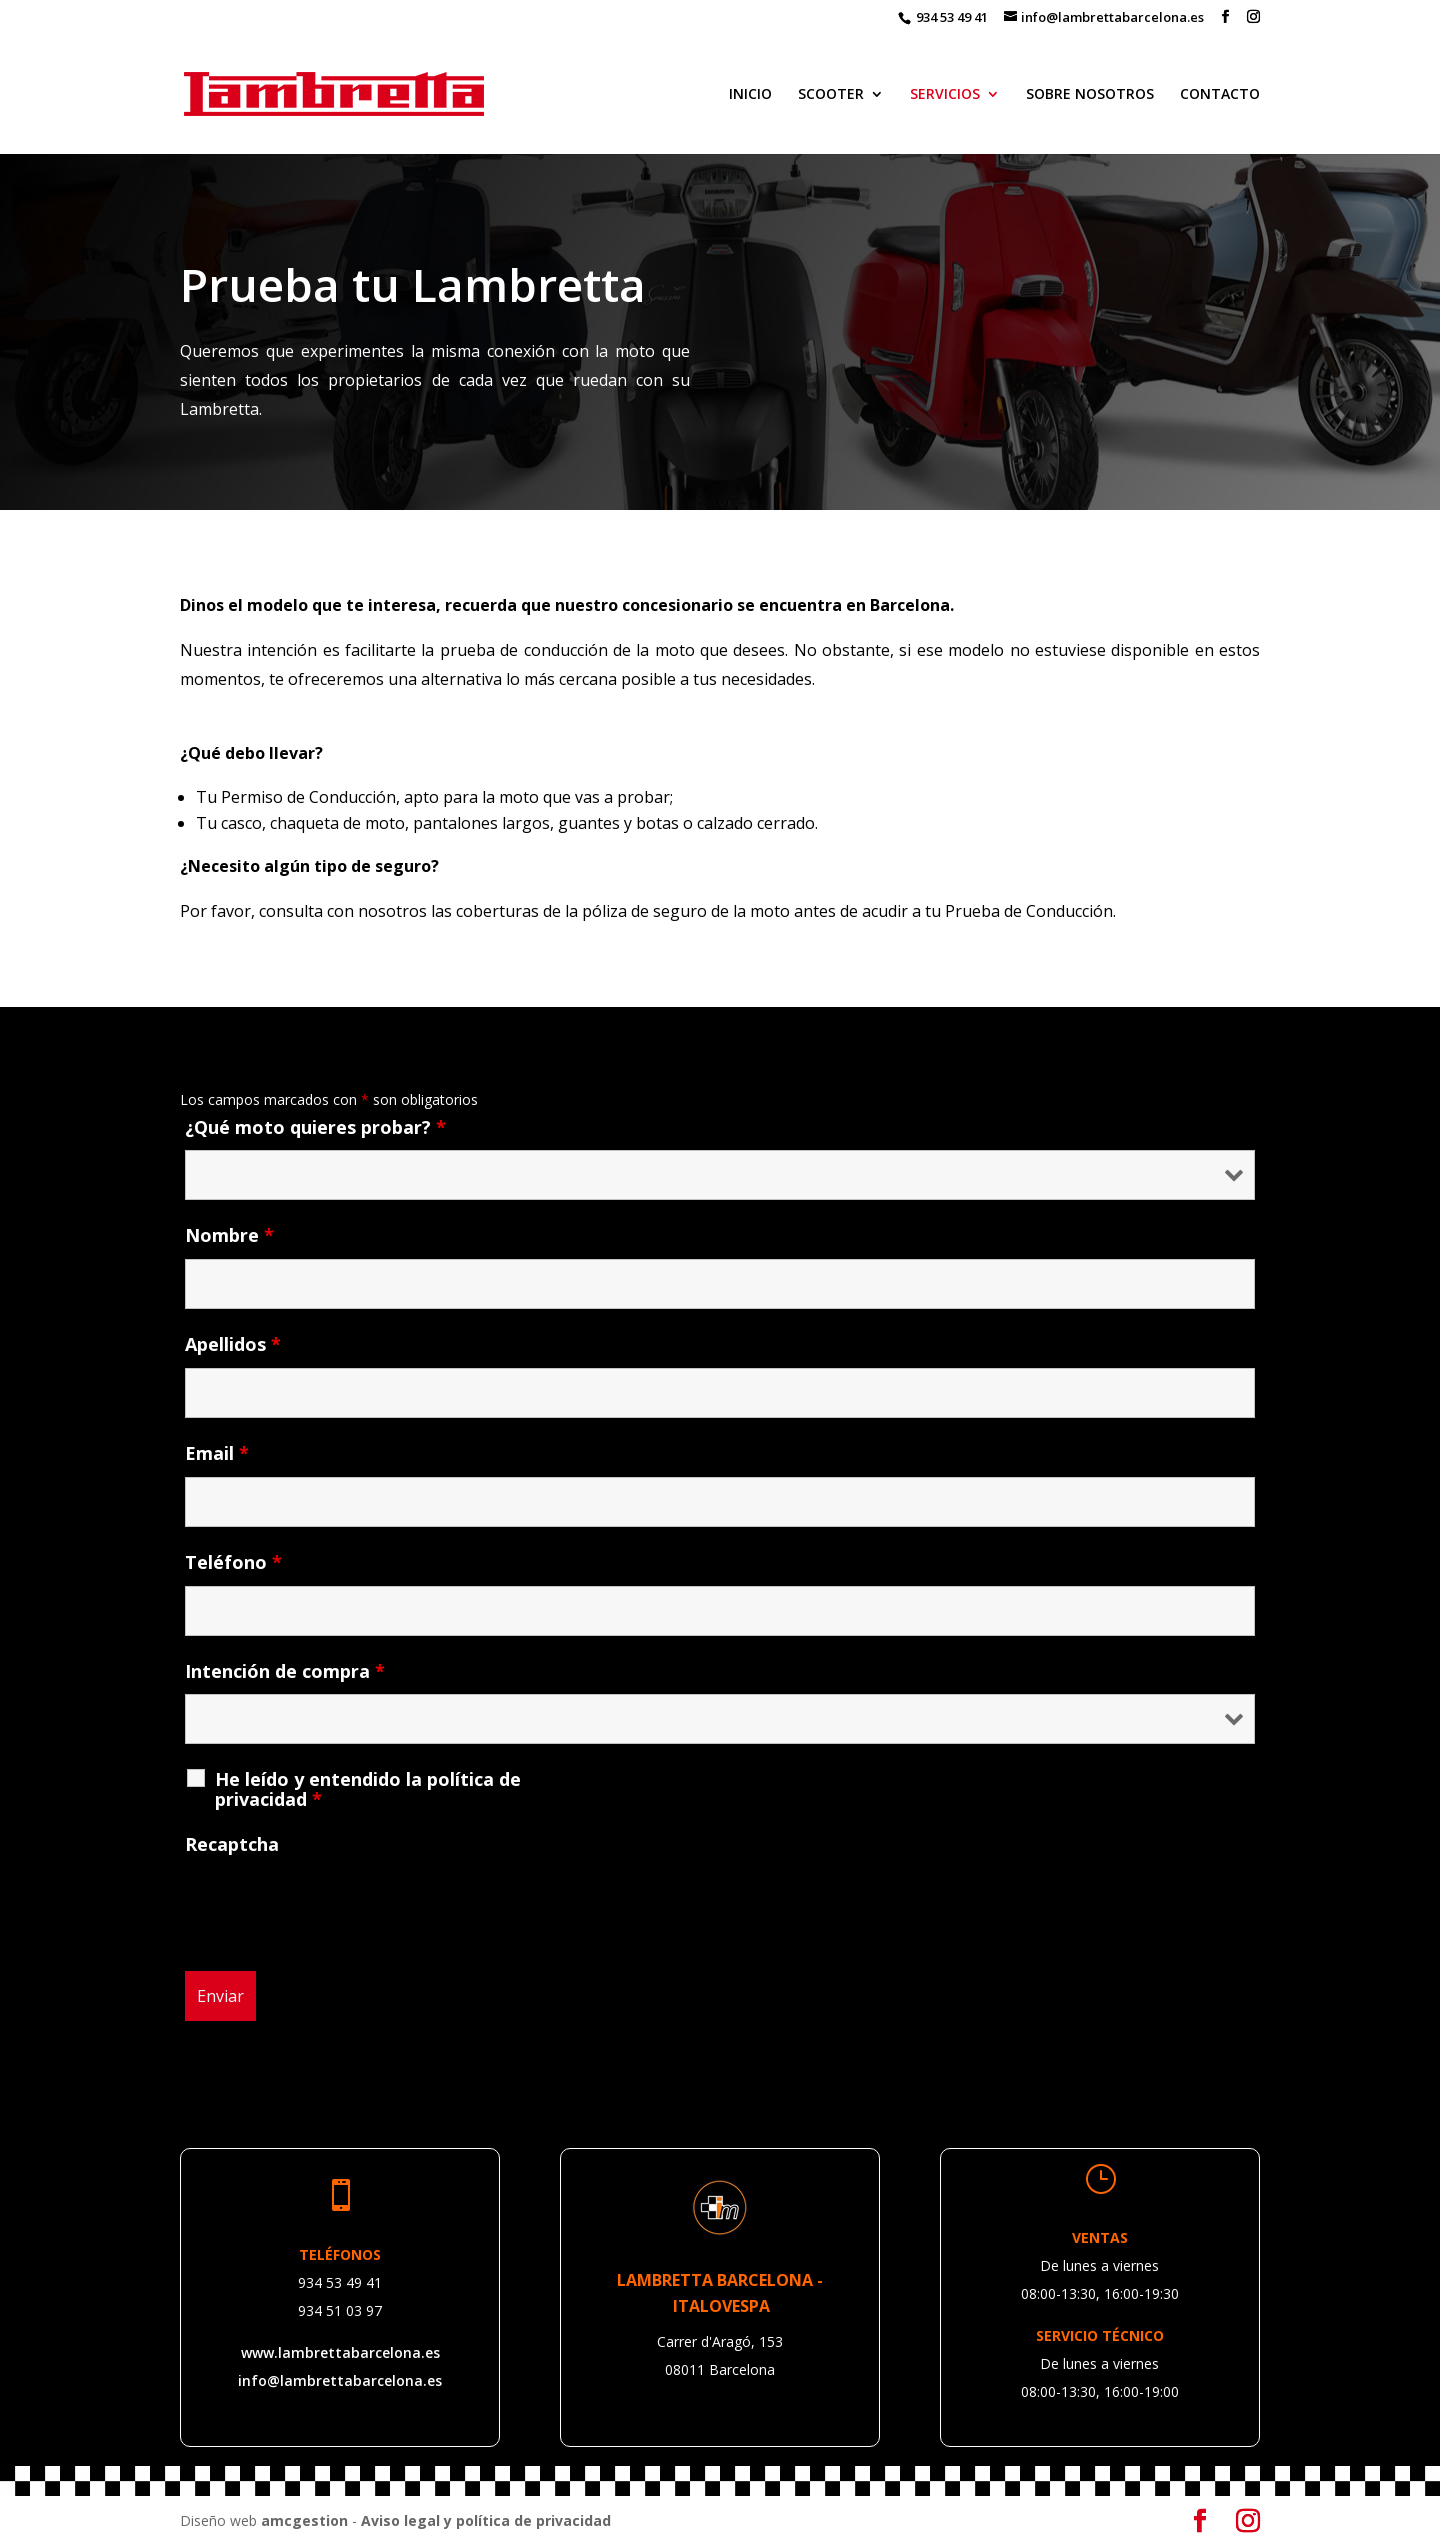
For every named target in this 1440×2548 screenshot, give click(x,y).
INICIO (750, 95)
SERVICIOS (945, 95)
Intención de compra (285, 1671)
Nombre (229, 1235)
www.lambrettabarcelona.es (340, 2352)
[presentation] (337, 1907)
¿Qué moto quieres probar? (315, 1127)
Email (217, 1453)
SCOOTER (831, 95)
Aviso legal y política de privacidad (486, 2520)
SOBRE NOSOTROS (1090, 95)
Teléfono (233, 1562)
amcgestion (304, 2520)
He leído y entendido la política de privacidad (368, 1789)
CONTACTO (1220, 95)
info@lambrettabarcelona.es (340, 2380)
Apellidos (233, 1344)
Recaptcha (232, 1844)
